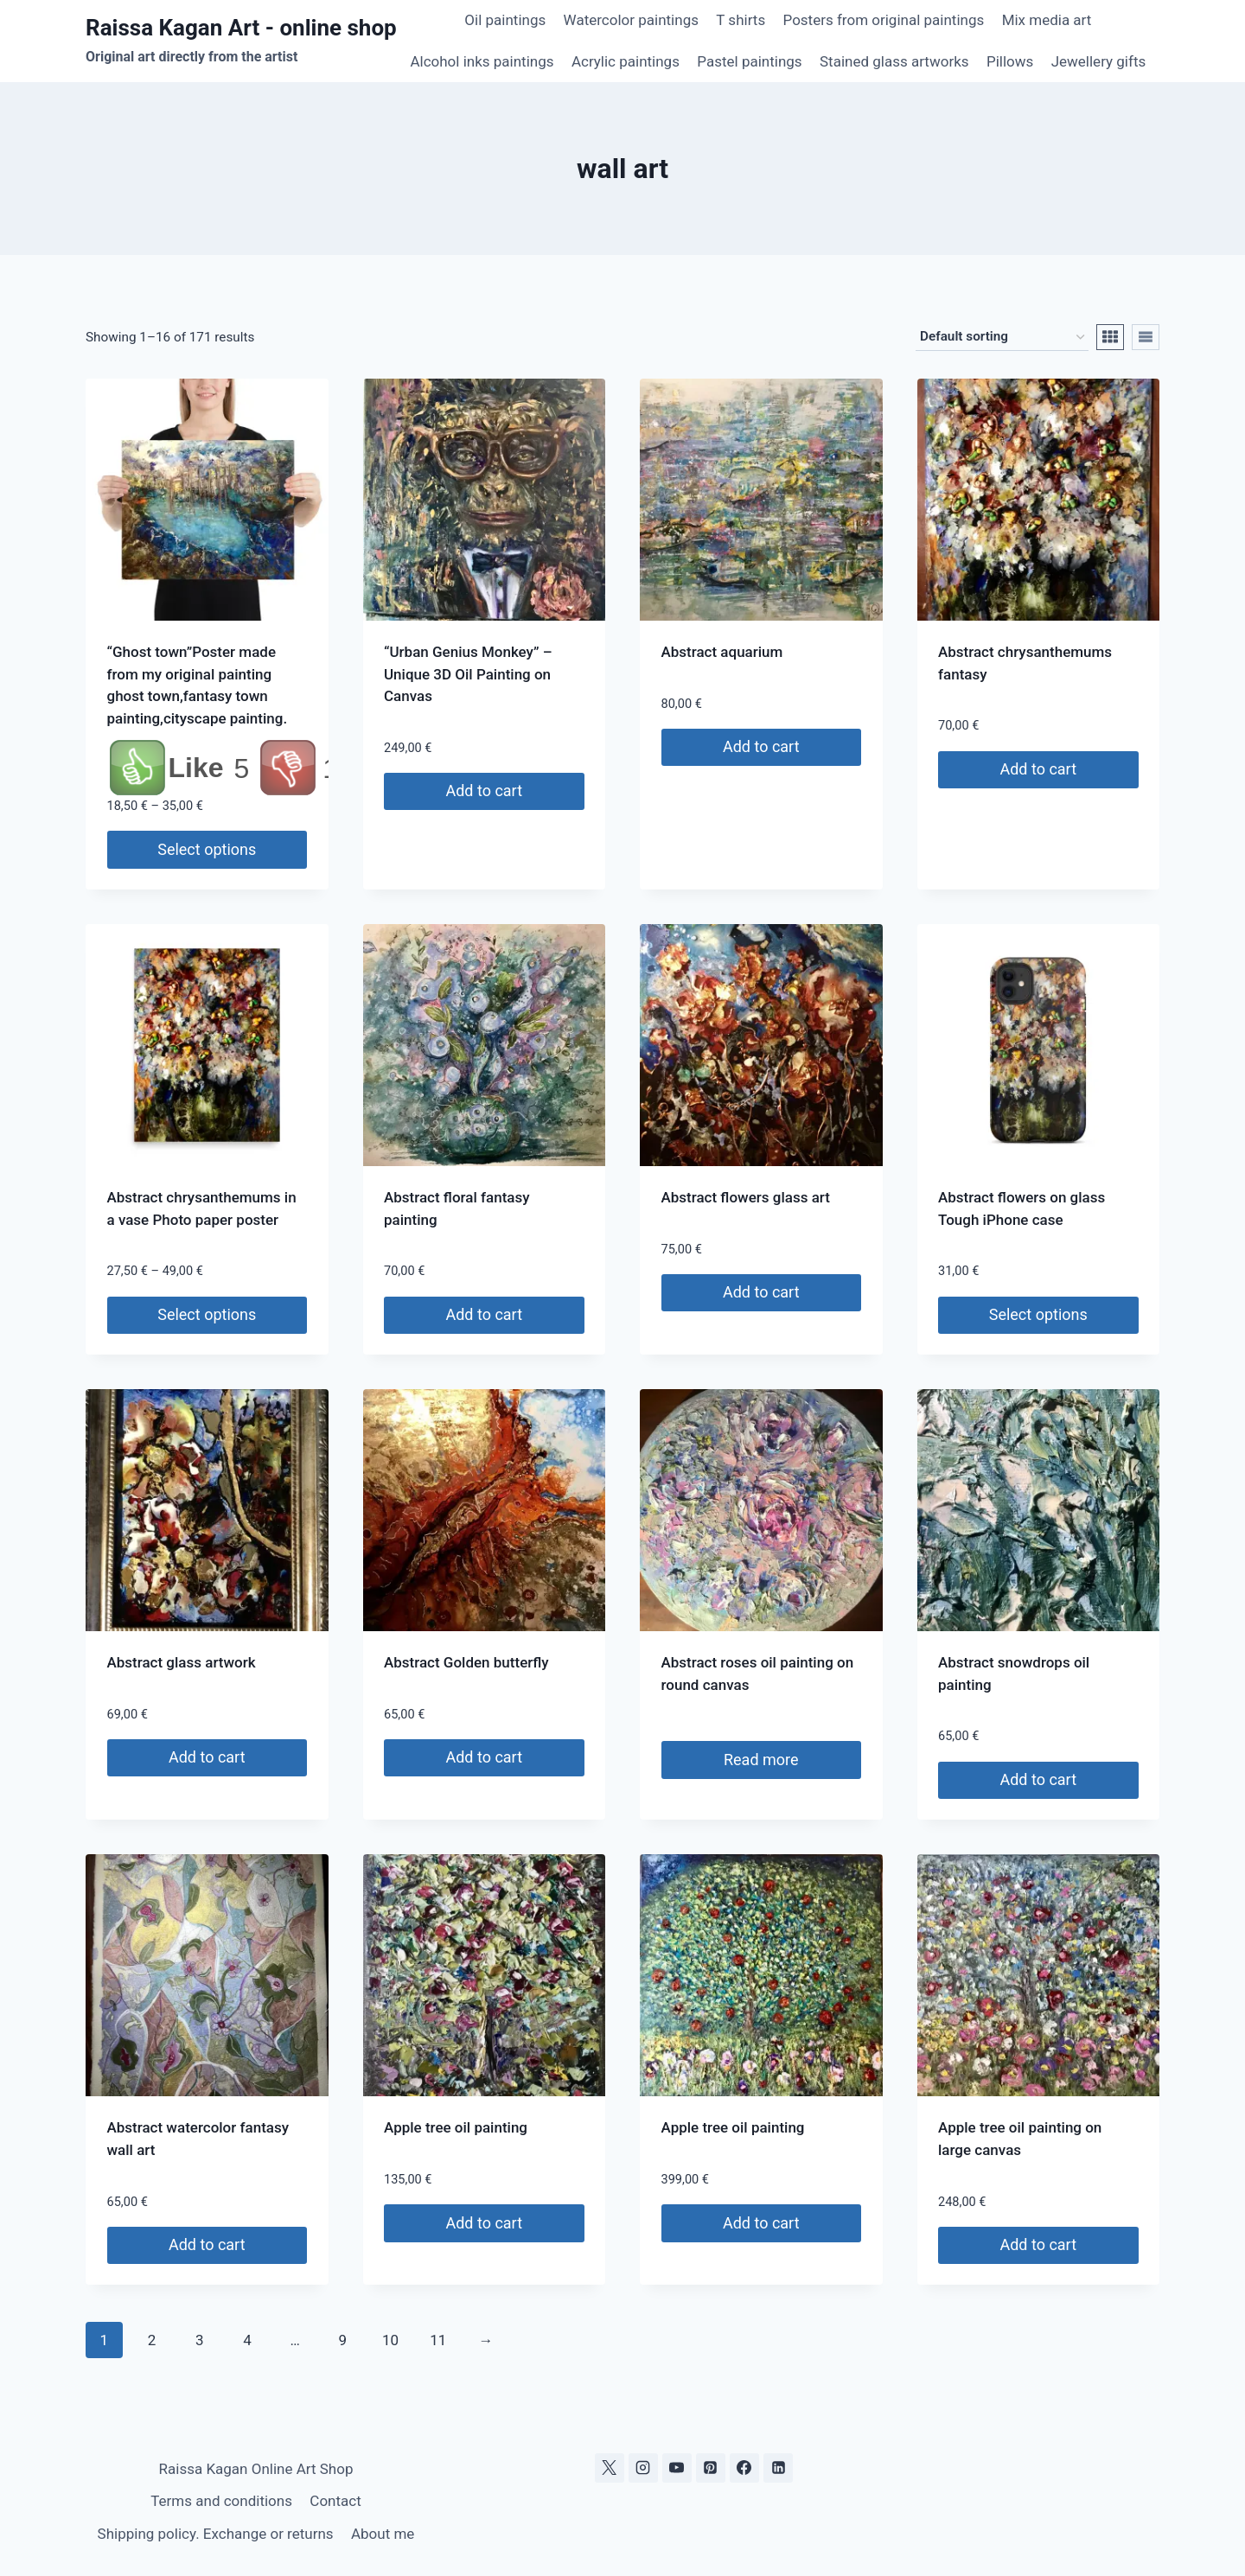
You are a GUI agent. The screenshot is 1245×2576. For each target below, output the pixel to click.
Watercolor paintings (631, 20)
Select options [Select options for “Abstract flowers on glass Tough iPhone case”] (1038, 1314)
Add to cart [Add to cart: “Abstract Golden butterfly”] (483, 1757)
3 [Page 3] (199, 2340)
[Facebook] (744, 2468)
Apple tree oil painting (455, 2127)
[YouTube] (677, 2468)
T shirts (740, 20)
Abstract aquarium (722, 651)
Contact (335, 2500)
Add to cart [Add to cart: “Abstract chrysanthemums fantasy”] (1037, 769)
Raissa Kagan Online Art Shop (256, 2468)
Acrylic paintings (625, 61)
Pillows (1009, 61)
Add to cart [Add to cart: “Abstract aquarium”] (761, 746)
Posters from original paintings (884, 20)
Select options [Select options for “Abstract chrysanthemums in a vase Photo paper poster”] (206, 1314)
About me (382, 2533)
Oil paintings (505, 20)
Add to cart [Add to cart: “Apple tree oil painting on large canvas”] (1037, 2244)
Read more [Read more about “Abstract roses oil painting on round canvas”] (761, 1759)
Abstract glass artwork (181, 1662)
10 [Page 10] (390, 2340)
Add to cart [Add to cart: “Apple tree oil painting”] (483, 2223)
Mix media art (1047, 20)
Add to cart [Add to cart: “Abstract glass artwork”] (207, 1757)
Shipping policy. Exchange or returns (216, 2533)
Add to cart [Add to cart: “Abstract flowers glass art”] (761, 1292)
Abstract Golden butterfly (466, 1662)
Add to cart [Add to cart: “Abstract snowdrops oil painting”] (1037, 1779)
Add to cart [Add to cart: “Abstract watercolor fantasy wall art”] (207, 2244)
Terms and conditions (221, 2500)
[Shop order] (1002, 337)
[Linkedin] (778, 2468)
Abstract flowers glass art (745, 1197)
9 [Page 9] (343, 2340)
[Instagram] (643, 2468)
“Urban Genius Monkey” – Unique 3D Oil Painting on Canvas (468, 674)
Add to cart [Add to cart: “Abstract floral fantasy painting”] (483, 1314)
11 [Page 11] (438, 2340)
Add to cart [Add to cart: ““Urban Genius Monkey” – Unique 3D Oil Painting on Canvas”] (483, 790)
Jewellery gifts (1098, 61)
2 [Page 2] (152, 2340)
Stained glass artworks (894, 61)
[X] (609, 2468)
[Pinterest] (710, 2468)
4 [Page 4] (247, 2340)
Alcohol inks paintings (481, 61)
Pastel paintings (749, 61)
